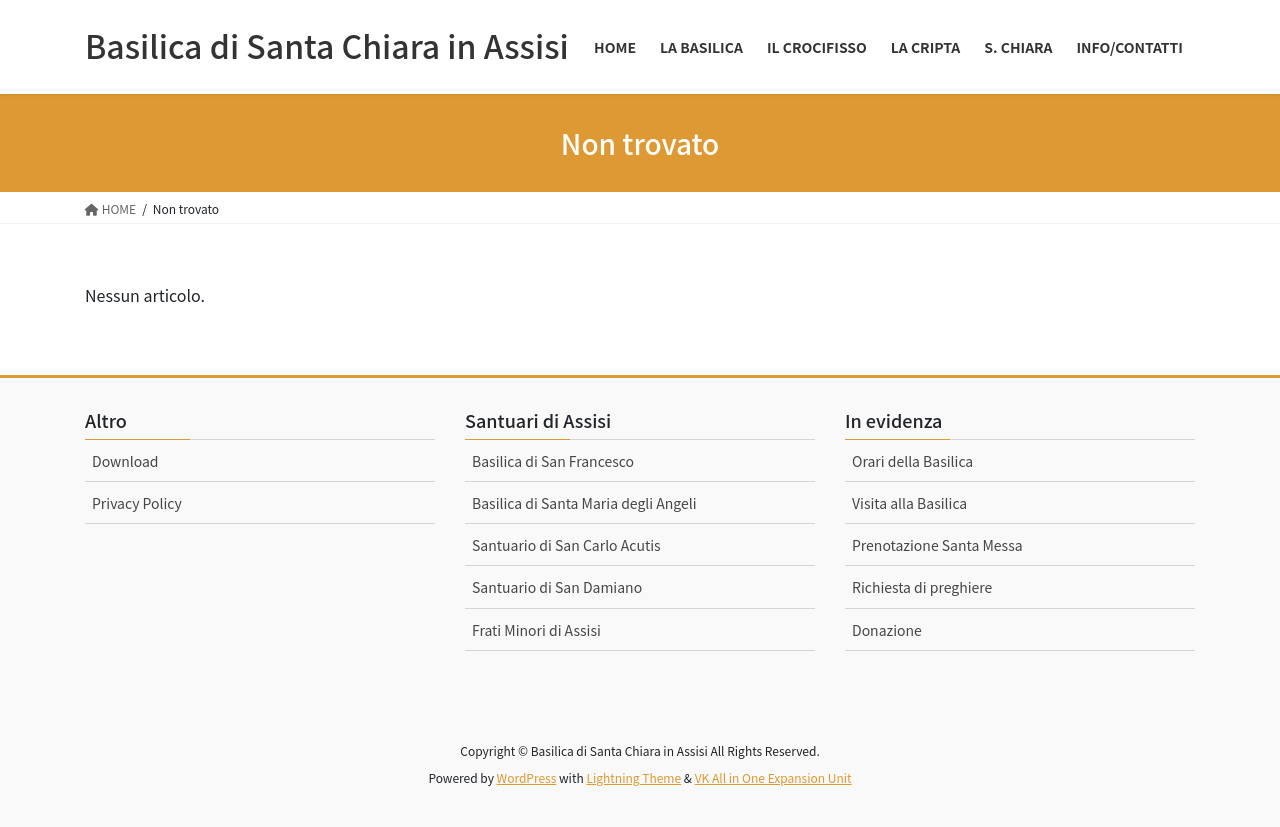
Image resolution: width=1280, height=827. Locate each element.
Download (125, 461)
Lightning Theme (633, 777)
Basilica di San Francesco (553, 461)
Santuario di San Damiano (557, 587)
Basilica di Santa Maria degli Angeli (584, 503)
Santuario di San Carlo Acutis (566, 545)
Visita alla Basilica (909, 503)
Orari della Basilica (912, 461)
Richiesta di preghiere (922, 587)
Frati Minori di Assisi (536, 630)
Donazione (887, 630)
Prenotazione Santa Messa (937, 545)
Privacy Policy (137, 503)
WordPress (527, 777)
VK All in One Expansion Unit (773, 777)
